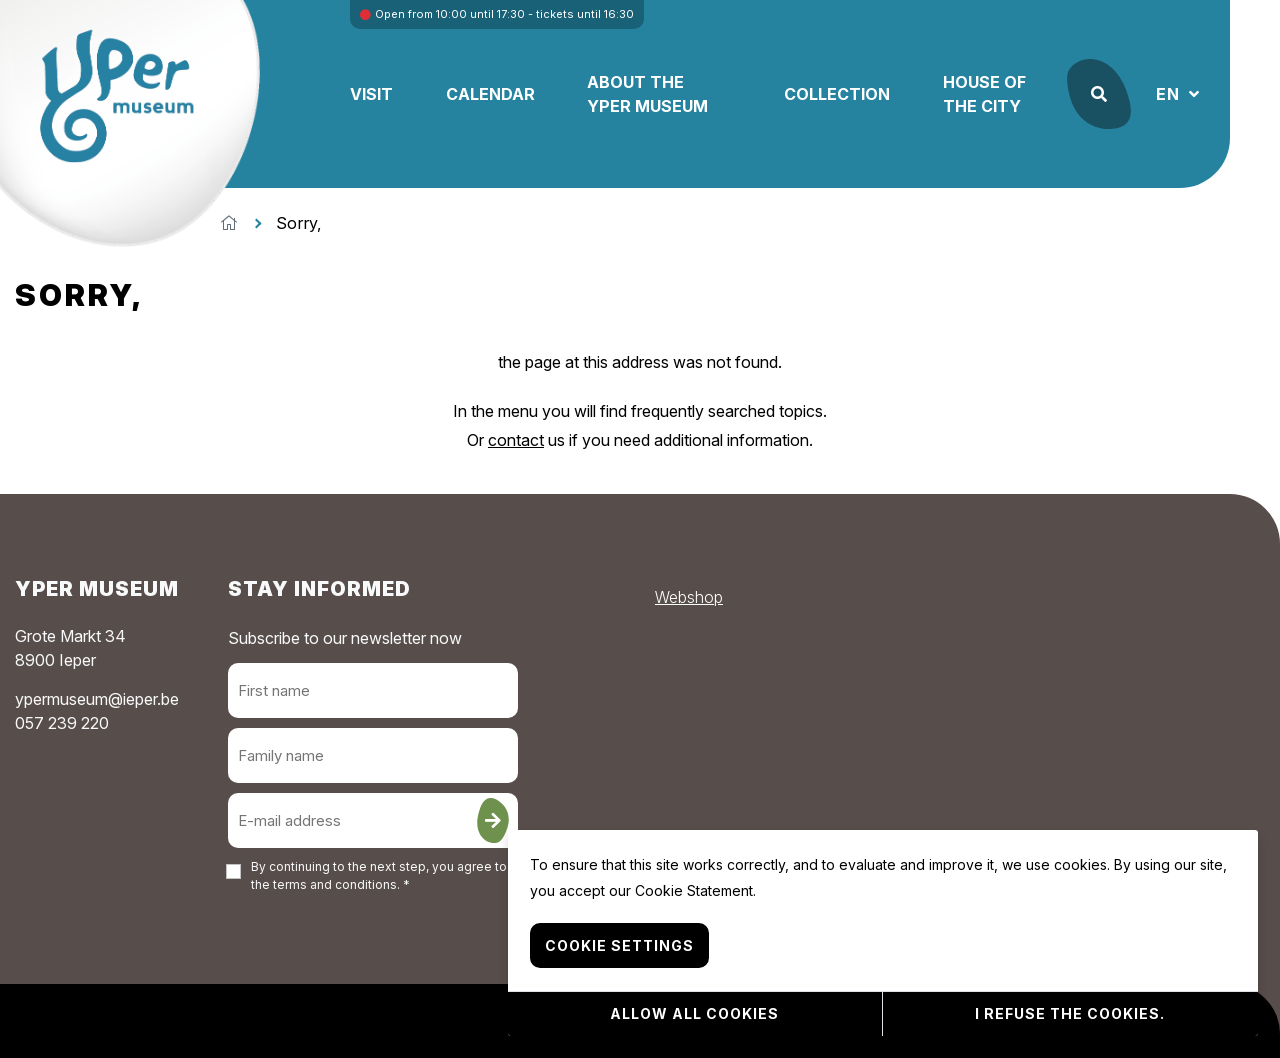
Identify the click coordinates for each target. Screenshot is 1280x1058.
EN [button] (1170, 94)
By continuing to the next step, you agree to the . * (379, 875)
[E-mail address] (373, 820)
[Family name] (373, 755)
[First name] (373, 690)
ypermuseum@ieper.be (97, 699)
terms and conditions (335, 884)
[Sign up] (493, 820)
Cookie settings (619, 945)
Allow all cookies (694, 1013)
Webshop (689, 597)
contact (516, 440)
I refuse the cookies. (1070, 1013)
